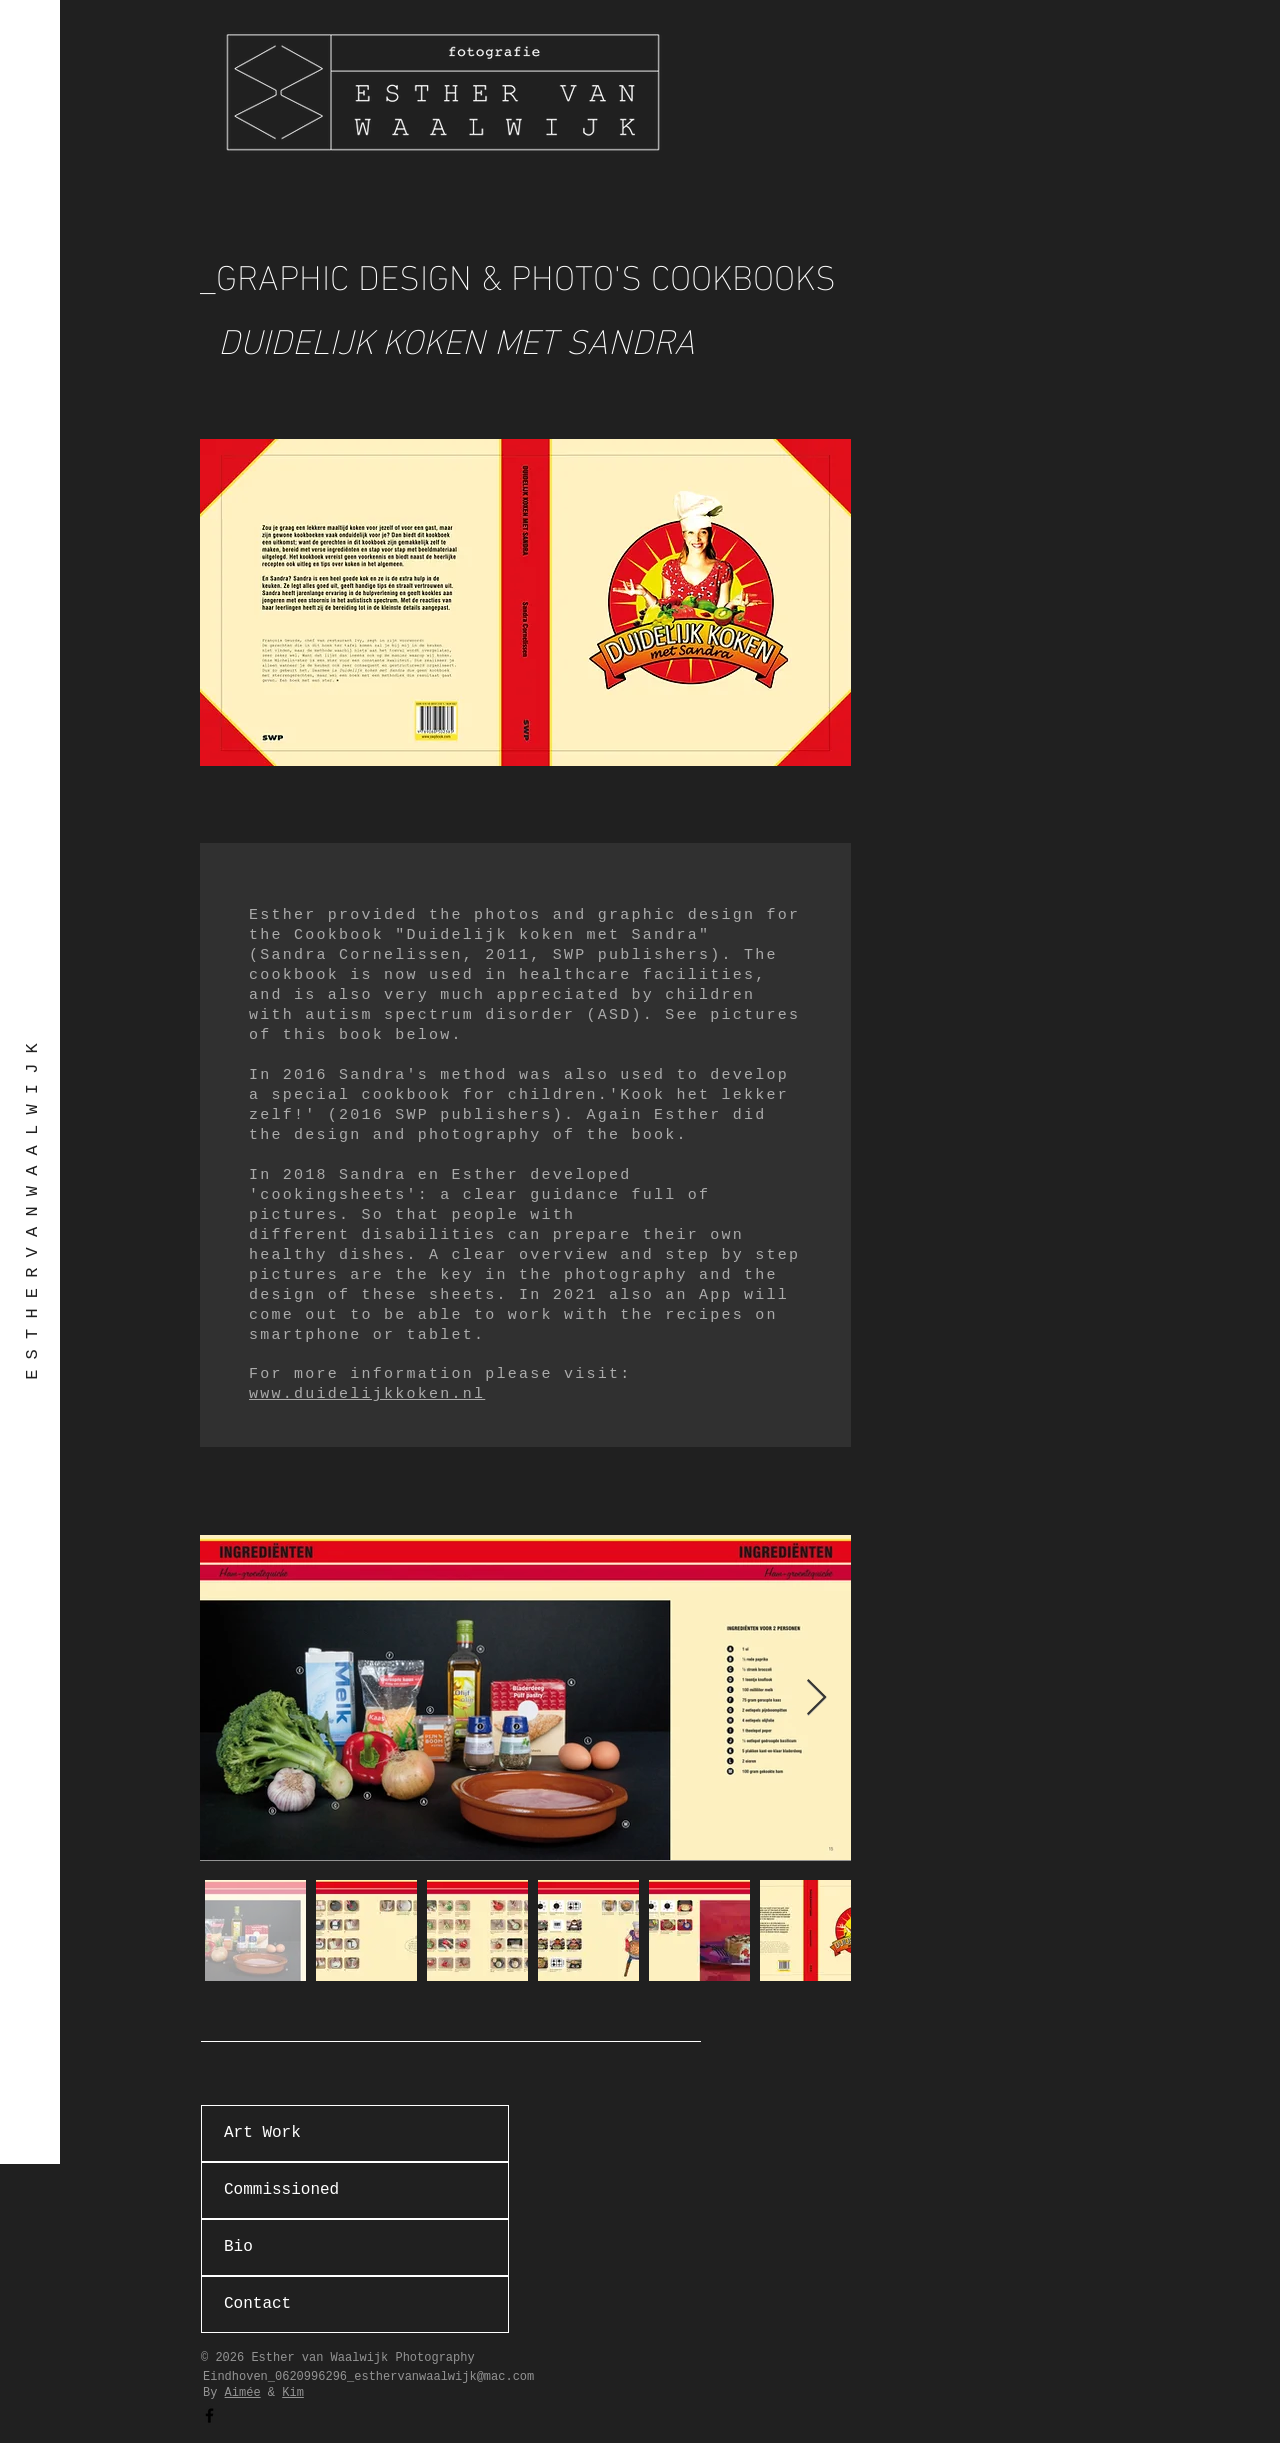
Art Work (262, 2133)
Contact (257, 2304)
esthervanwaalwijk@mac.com (444, 2377)
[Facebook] (209, 2415)
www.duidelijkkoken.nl (367, 1394)
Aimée (243, 2393)
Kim (293, 2393)
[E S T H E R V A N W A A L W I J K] (32, 1211)
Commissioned (281, 2190)
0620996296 (311, 2377)
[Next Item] (816, 1698)
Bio (238, 2247)
